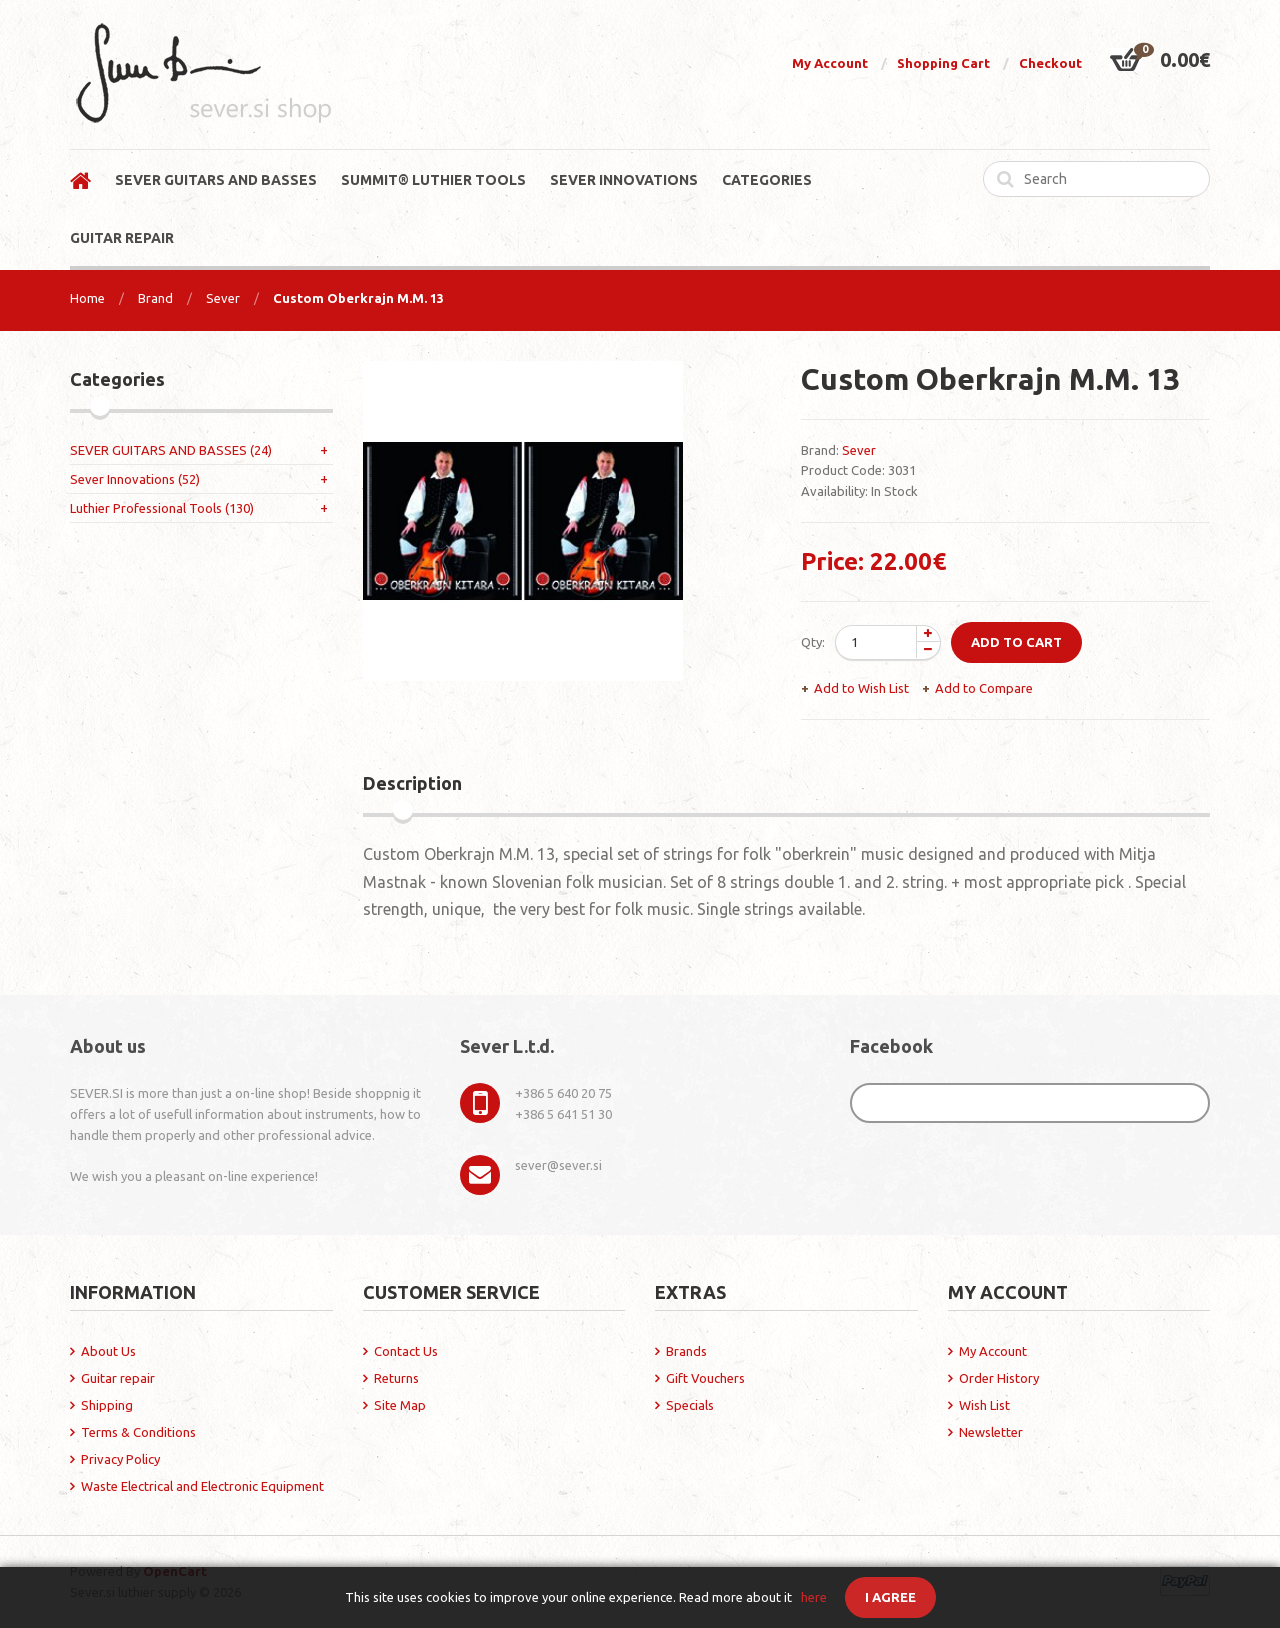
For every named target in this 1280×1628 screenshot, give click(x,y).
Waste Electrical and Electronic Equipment (202, 1486)
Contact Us (406, 1351)
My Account (830, 63)
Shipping (107, 1405)
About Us (108, 1351)
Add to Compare (984, 688)
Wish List (984, 1405)
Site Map (400, 1405)
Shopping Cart (943, 63)
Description (412, 783)
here (814, 1597)
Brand (155, 298)
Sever (223, 298)
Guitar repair (118, 1378)
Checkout (1050, 63)
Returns (396, 1378)
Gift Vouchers (705, 1378)
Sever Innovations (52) (135, 479)
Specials (690, 1405)
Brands (686, 1351)
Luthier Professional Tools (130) (162, 508)
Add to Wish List (861, 688)
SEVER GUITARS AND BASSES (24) (171, 450)
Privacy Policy (120, 1459)
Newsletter (991, 1432)
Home (87, 298)
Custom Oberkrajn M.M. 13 (358, 298)
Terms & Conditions (138, 1432)
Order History (999, 1378)
